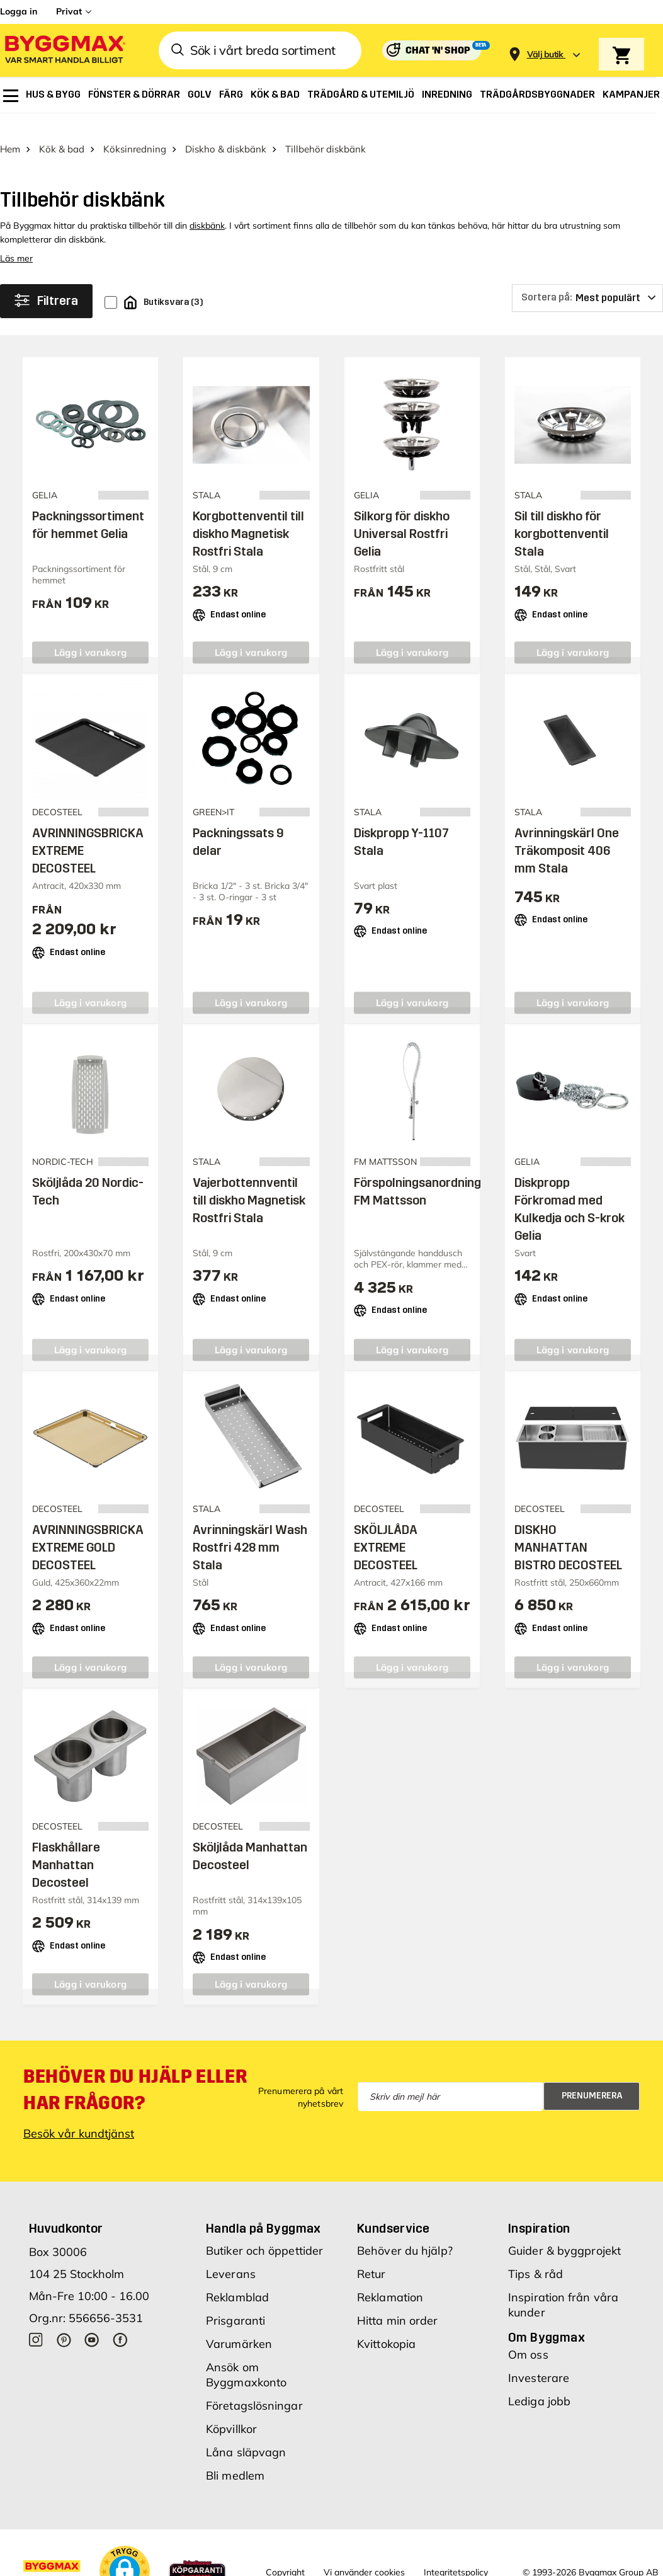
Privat (69, 11)
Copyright (285, 2553)
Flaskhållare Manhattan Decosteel (66, 1846)
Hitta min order (397, 2301)
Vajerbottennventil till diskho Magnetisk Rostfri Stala (249, 1181)
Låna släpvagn (246, 2433)
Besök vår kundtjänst (78, 2114)
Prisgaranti (235, 2301)
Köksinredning (134, 130)
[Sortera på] (587, 279)
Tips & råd (535, 2255)
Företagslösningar (254, 2386)
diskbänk (207, 206)
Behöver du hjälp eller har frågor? (135, 2070)
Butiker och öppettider (264, 2231)
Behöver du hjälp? (405, 2231)
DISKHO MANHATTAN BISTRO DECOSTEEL (568, 1528)
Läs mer (16, 239)
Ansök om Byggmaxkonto (246, 2356)
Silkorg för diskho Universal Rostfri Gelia (402, 514)
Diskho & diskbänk (225, 130)
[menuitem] (10, 95)
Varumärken (239, 2325)
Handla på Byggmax (263, 2209)
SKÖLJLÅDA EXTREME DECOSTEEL (385, 1528)
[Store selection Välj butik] (545, 54)
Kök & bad (61, 130)
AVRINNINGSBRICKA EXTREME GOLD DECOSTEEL (88, 1528)
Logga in (18, 11)
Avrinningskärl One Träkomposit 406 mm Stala (566, 831)
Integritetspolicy (456, 2553)
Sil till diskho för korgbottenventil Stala (561, 514)
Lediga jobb (539, 2382)
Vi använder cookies (364, 2553)
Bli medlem (235, 2456)
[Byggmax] (64, 50)
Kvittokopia (386, 2325)
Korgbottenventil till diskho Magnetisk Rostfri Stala (248, 514)
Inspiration (539, 2209)
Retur (371, 2255)
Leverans (231, 2255)
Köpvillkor (231, 2410)
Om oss (528, 2335)
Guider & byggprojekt (564, 2231)
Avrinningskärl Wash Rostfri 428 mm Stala (250, 1528)
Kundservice (393, 2209)
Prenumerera (592, 2076)
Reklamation (390, 2278)
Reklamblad (237, 2278)
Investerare (538, 2359)
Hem (10, 130)
